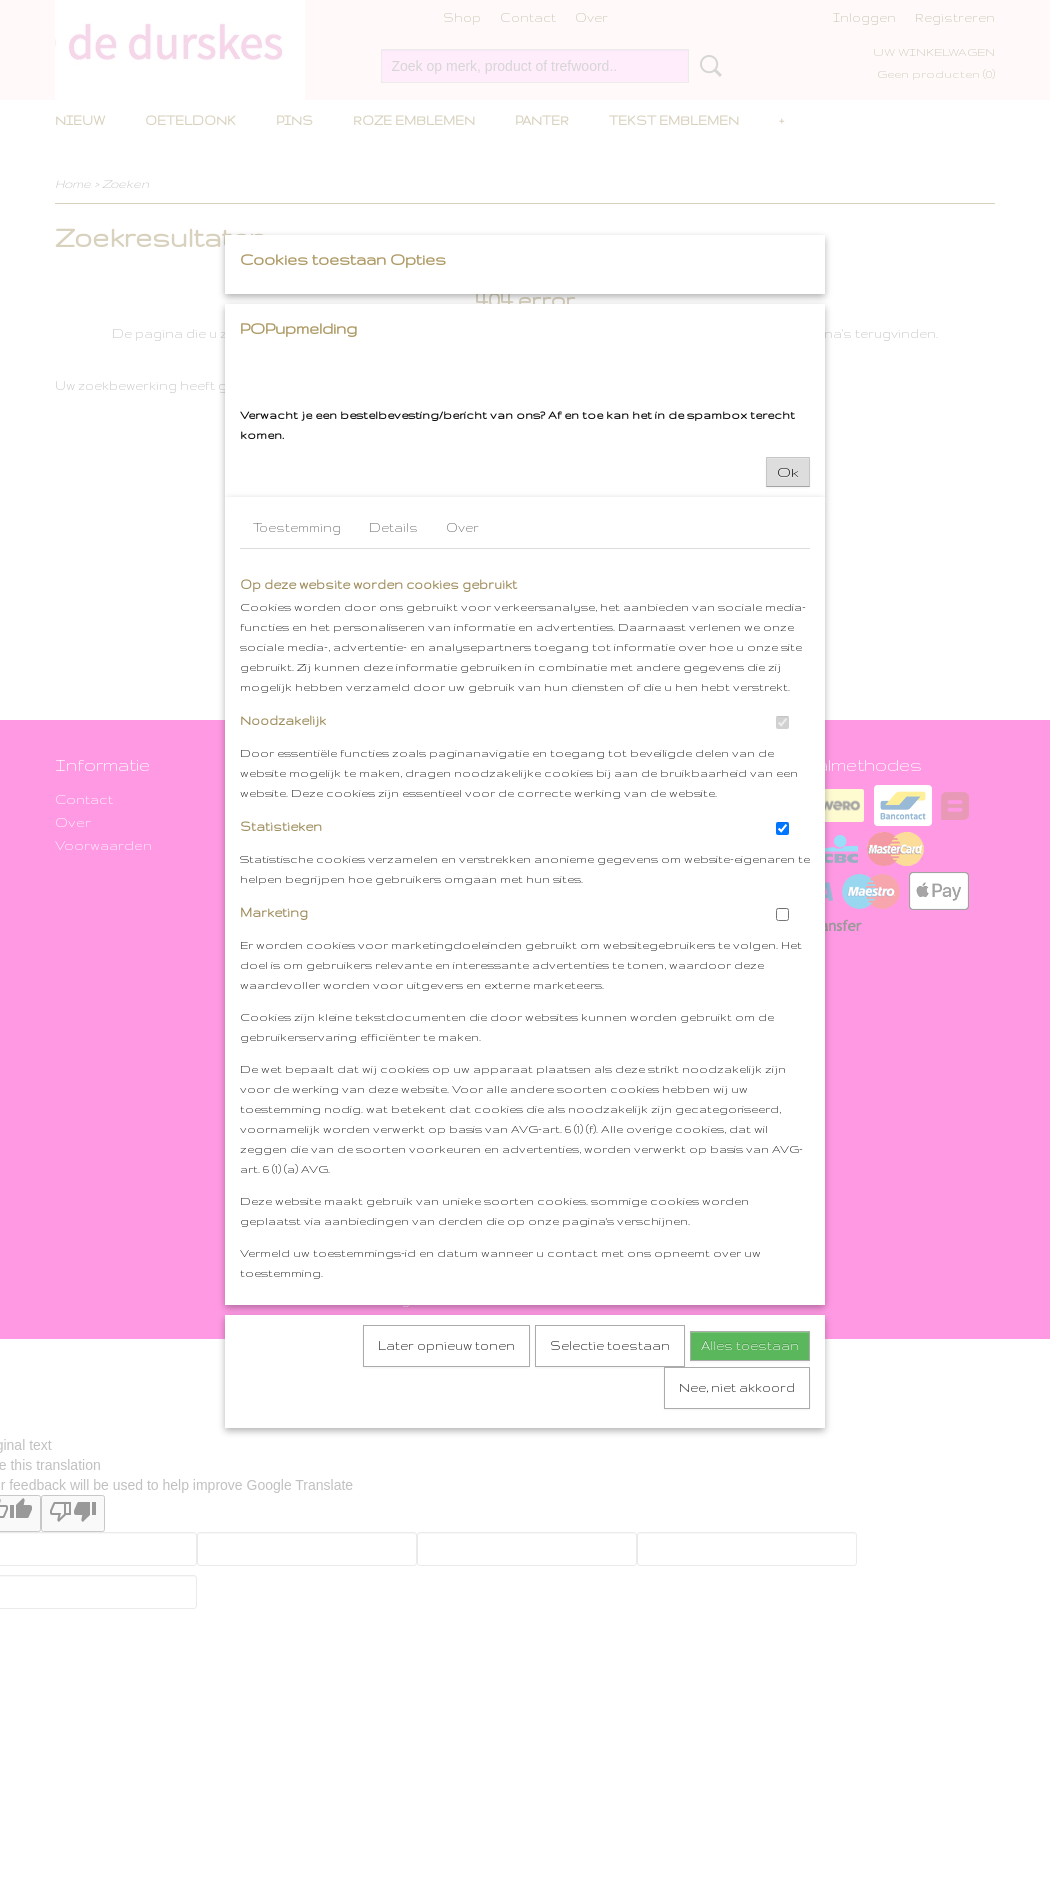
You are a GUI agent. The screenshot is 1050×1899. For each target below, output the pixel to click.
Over (462, 714)
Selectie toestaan (610, 1532)
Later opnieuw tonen (446, 1532)
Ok (788, 659)
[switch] (782, 909)
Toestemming (297, 714)
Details (393, 714)
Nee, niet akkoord (737, 1574)
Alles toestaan (750, 1532)
